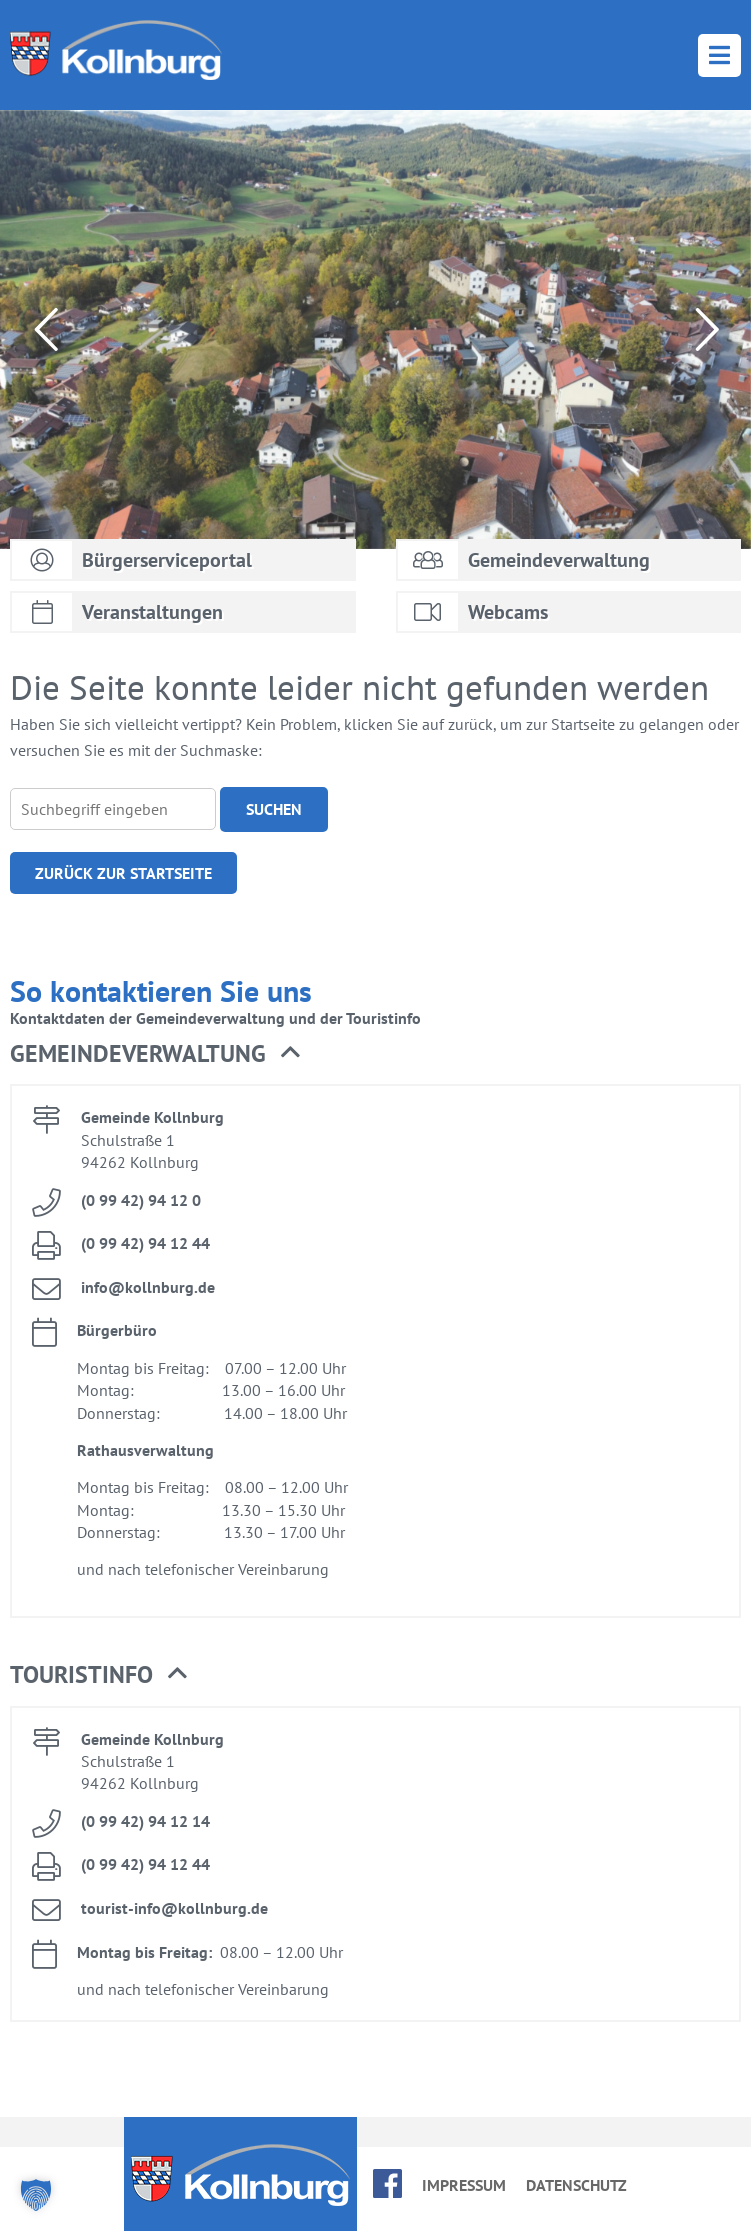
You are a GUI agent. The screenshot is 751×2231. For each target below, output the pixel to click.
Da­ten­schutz (576, 2185)
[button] (36, 2195)
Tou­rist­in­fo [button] (98, 1675)
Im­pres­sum (464, 2185)
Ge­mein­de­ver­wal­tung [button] (155, 1054)
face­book (387, 2183)
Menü (719, 55)
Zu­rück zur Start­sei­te (123, 873)
